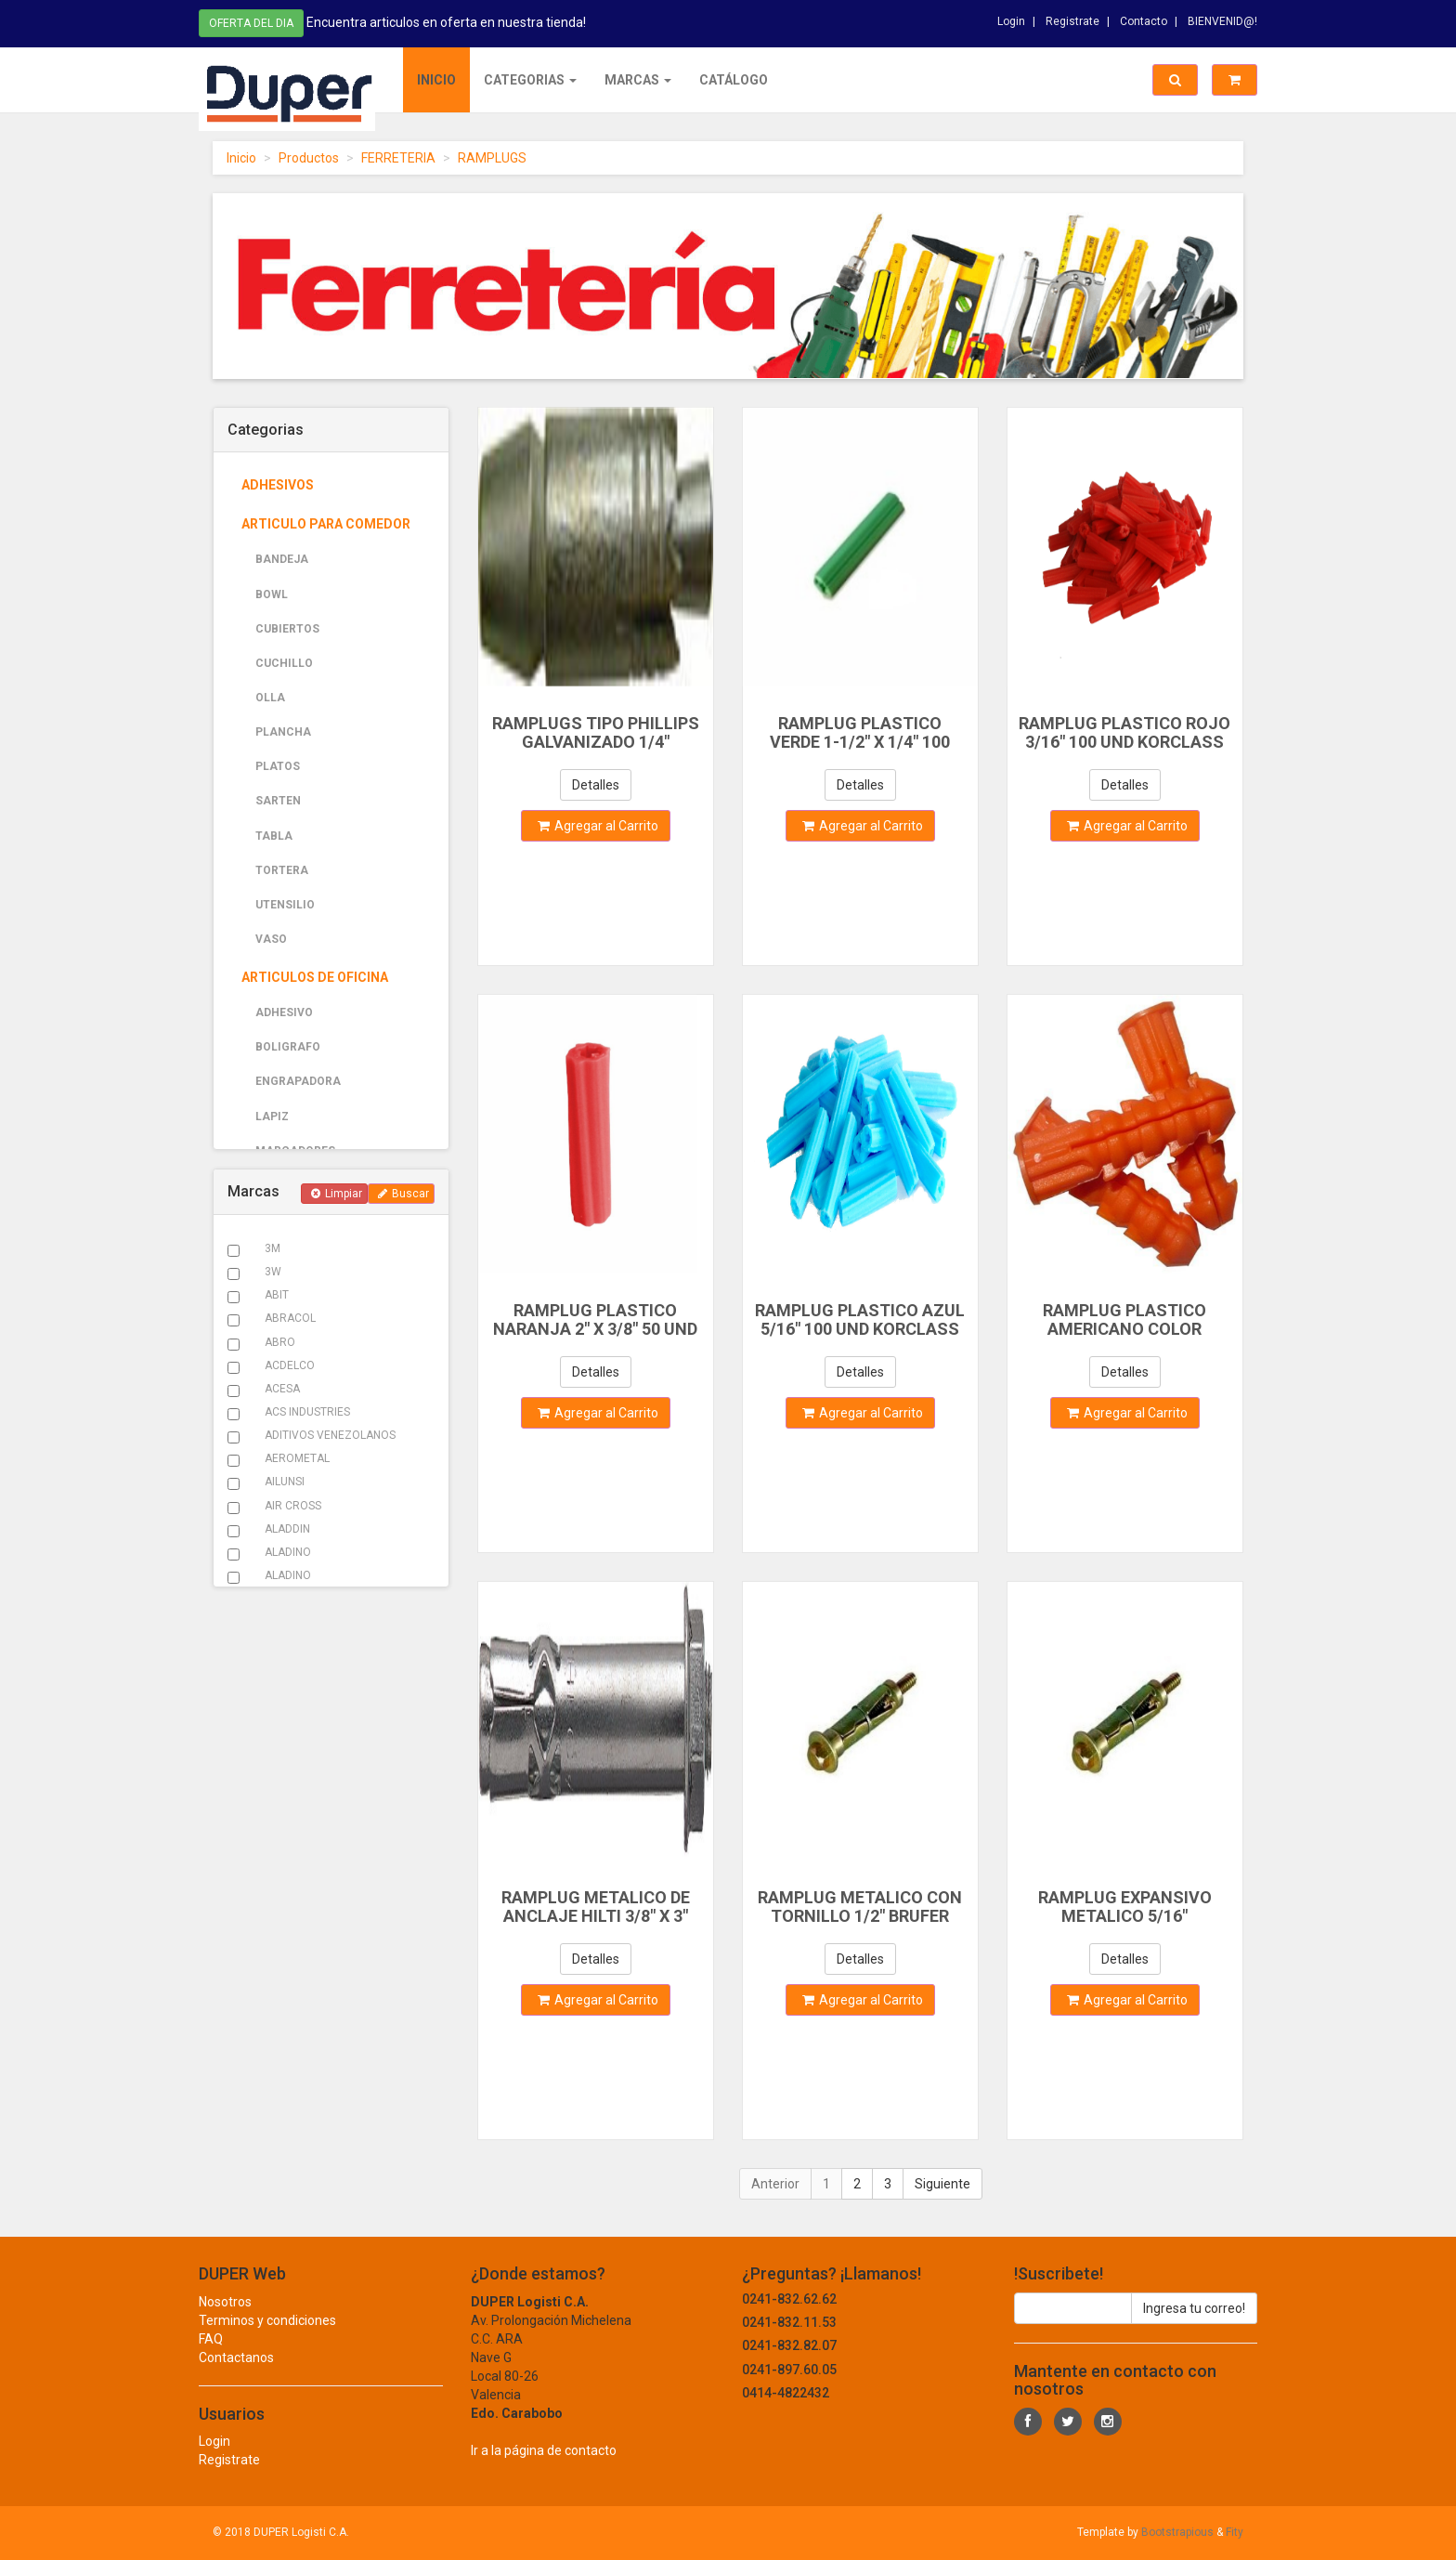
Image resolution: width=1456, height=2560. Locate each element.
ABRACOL (290, 1318)
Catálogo (733, 79)
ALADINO (288, 1552)
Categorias (530, 79)
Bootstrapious (1177, 2532)
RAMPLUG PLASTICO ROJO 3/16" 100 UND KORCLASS (1124, 732)
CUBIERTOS (287, 628)
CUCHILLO (284, 663)
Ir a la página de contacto (544, 2468)
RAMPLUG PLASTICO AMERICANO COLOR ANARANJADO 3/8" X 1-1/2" (1124, 1328)
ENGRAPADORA (298, 1081)
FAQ (211, 2356)
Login (1011, 17)
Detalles (595, 784)
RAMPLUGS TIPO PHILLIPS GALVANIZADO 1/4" (595, 732)
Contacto (1143, 17)
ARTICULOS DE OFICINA (314, 977)
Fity (1234, 2532)
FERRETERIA (398, 157)
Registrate (1072, 17)
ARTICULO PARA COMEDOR (325, 523)
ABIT (277, 1294)
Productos (309, 157)
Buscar (403, 1193)
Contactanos (236, 2375)
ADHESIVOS (277, 484)
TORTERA (281, 870)
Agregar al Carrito (598, 825)
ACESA (282, 1388)
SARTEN (278, 800)
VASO (271, 939)
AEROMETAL (297, 1458)
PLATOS (277, 766)
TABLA (273, 835)
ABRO (280, 1342)
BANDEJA (281, 559)
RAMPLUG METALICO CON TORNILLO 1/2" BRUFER (860, 1906)
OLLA (270, 697)
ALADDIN (287, 1528)
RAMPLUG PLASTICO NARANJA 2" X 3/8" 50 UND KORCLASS (595, 1328)
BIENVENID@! (1222, 17)
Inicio (436, 79)
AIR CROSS (293, 1505)
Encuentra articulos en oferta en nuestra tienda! (446, 20)
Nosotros (225, 2319)
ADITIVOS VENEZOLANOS (330, 1435)
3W (273, 1271)
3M (272, 1248)
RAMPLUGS (492, 157)
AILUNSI (285, 1481)
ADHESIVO (284, 1012)
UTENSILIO (285, 904)
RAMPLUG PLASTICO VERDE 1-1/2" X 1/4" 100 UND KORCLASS (860, 741)
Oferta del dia (251, 21)
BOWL (271, 594)
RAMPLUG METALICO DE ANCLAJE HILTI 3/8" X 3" (595, 1906)
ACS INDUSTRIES (307, 1411)
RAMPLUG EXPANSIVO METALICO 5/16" (1125, 1906)
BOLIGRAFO (287, 1046)
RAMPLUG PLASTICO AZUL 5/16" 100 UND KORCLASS (860, 1319)
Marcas (637, 79)
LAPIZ (272, 1116)
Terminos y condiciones (267, 2338)
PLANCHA (283, 731)
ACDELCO (290, 1365)
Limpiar (336, 1193)
